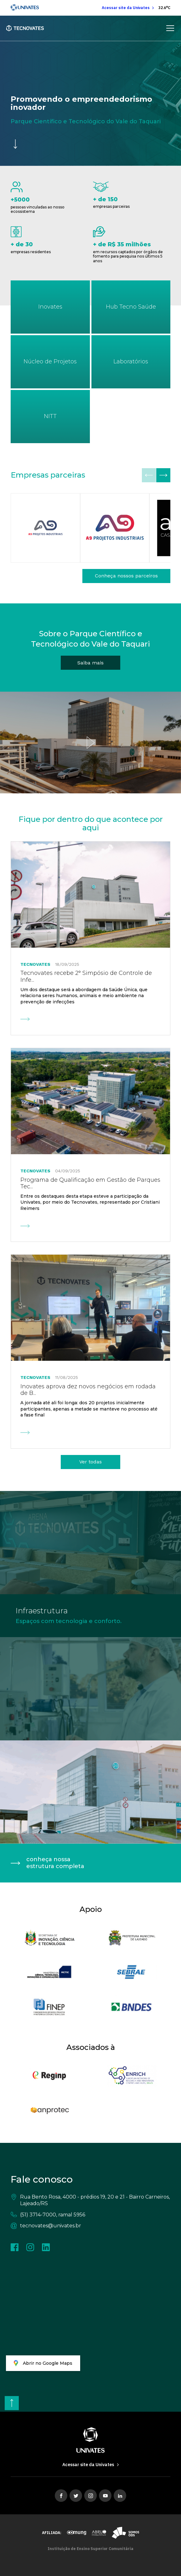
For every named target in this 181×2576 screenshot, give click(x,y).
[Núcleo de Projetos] (50, 361)
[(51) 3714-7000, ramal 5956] (90, 2215)
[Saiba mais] (90, 663)
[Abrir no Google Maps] (43, 2363)
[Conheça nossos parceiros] (126, 576)
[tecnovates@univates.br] (90, 2226)
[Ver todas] (90, 1462)
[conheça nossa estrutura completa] (90, 1863)
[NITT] (50, 416)
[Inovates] (50, 307)
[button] (163, 475)
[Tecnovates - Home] (25, 28)
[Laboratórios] (131, 361)
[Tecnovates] (131, 307)
